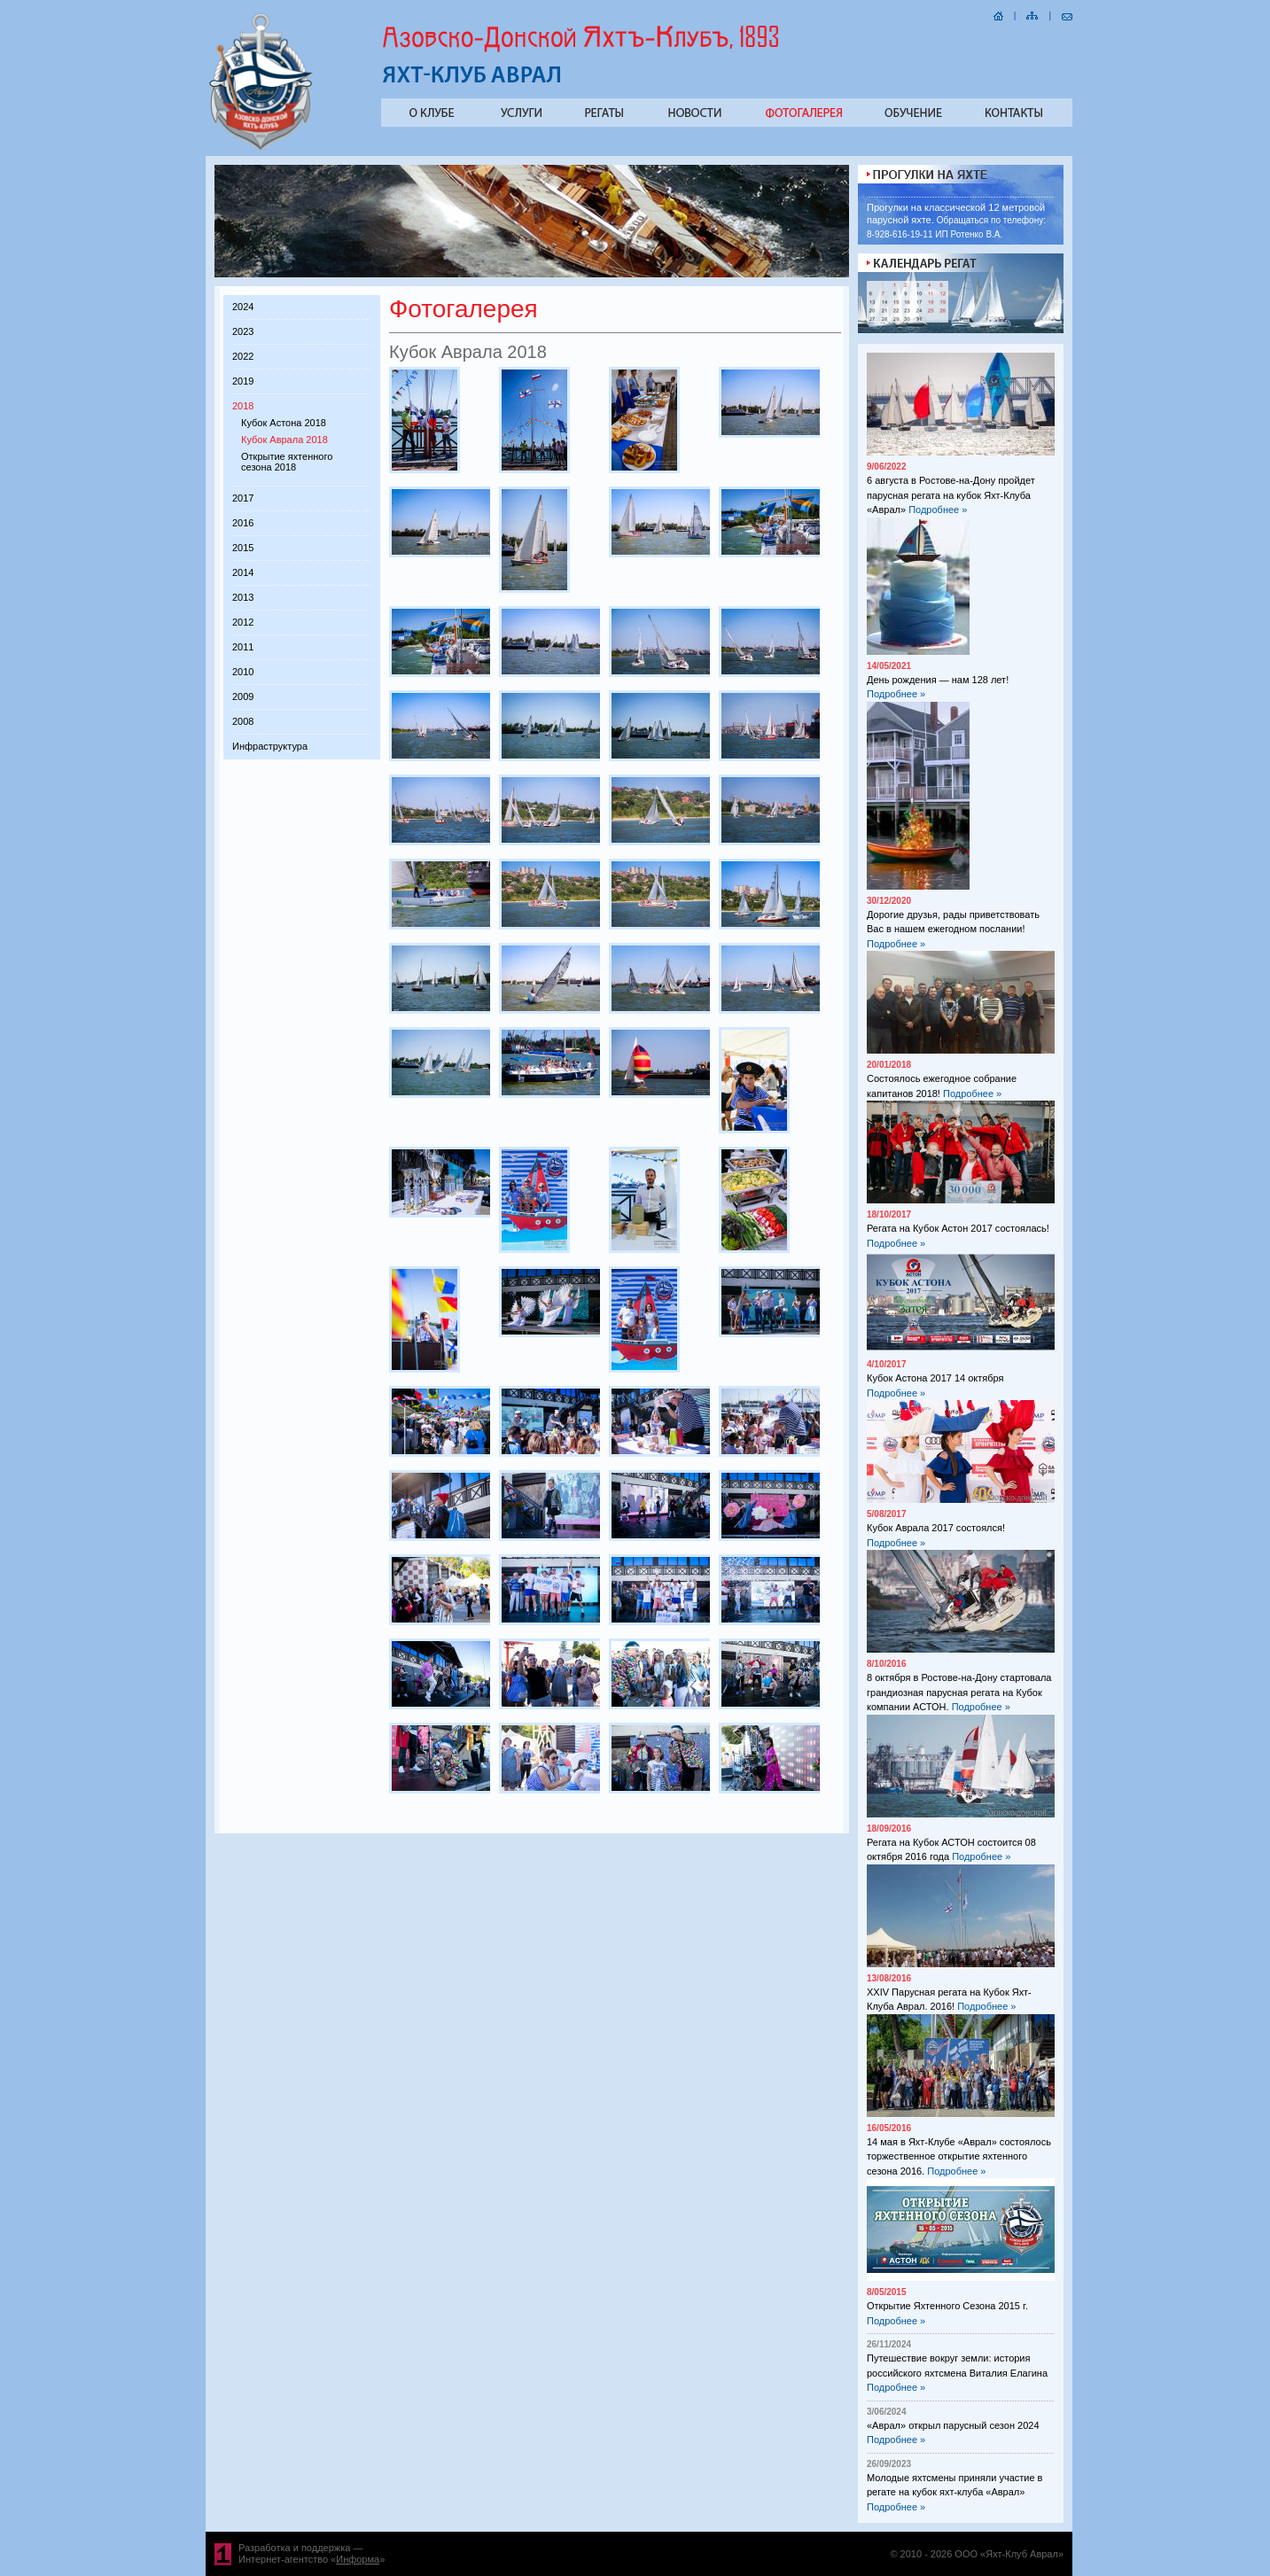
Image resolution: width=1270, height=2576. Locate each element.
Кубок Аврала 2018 (284, 439)
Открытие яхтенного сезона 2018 (286, 461)
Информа (357, 2559)
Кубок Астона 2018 (283, 422)
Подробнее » (937, 509)
